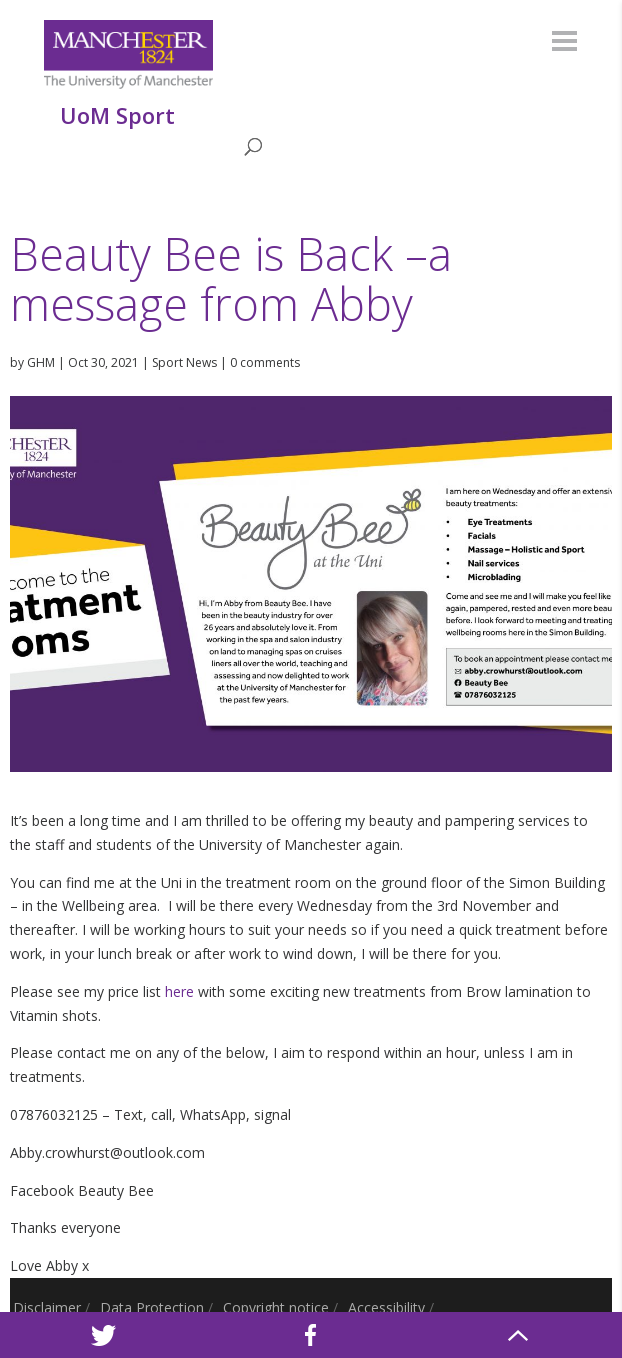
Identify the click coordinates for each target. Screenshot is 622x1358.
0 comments (265, 362)
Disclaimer (47, 1307)
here (179, 991)
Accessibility (386, 1307)
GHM (41, 362)
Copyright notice (276, 1307)
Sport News (184, 362)
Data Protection (152, 1307)
